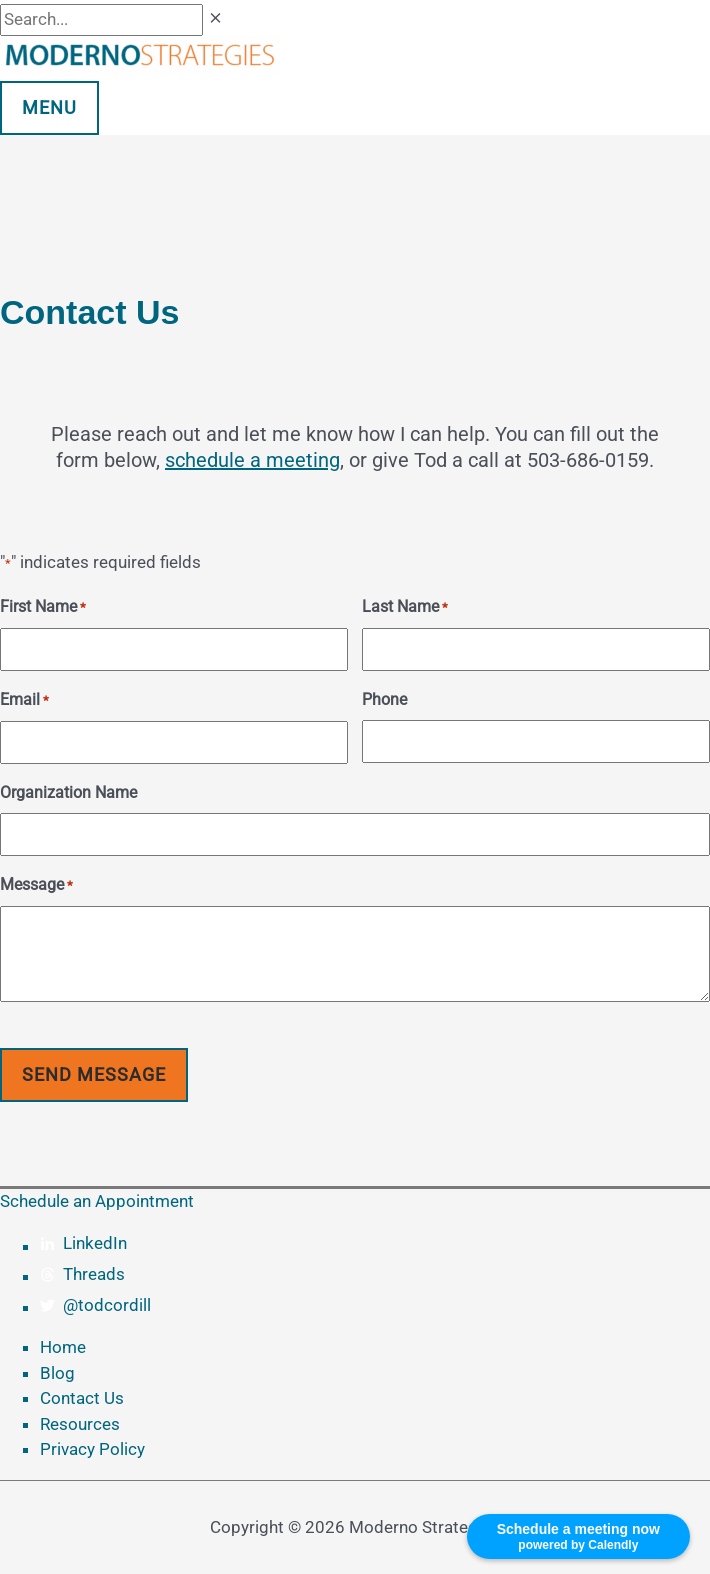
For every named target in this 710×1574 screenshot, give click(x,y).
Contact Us (82, 1398)
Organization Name (68, 792)
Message (36, 886)
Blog (57, 1373)
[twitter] (375, 1306)
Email (24, 701)
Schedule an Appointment (97, 1201)
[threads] (375, 1275)
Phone (384, 699)
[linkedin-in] (375, 1244)
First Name (43, 608)
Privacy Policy (92, 1449)
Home (63, 1347)
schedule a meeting (252, 460)
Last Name (405, 608)
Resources (80, 1424)
